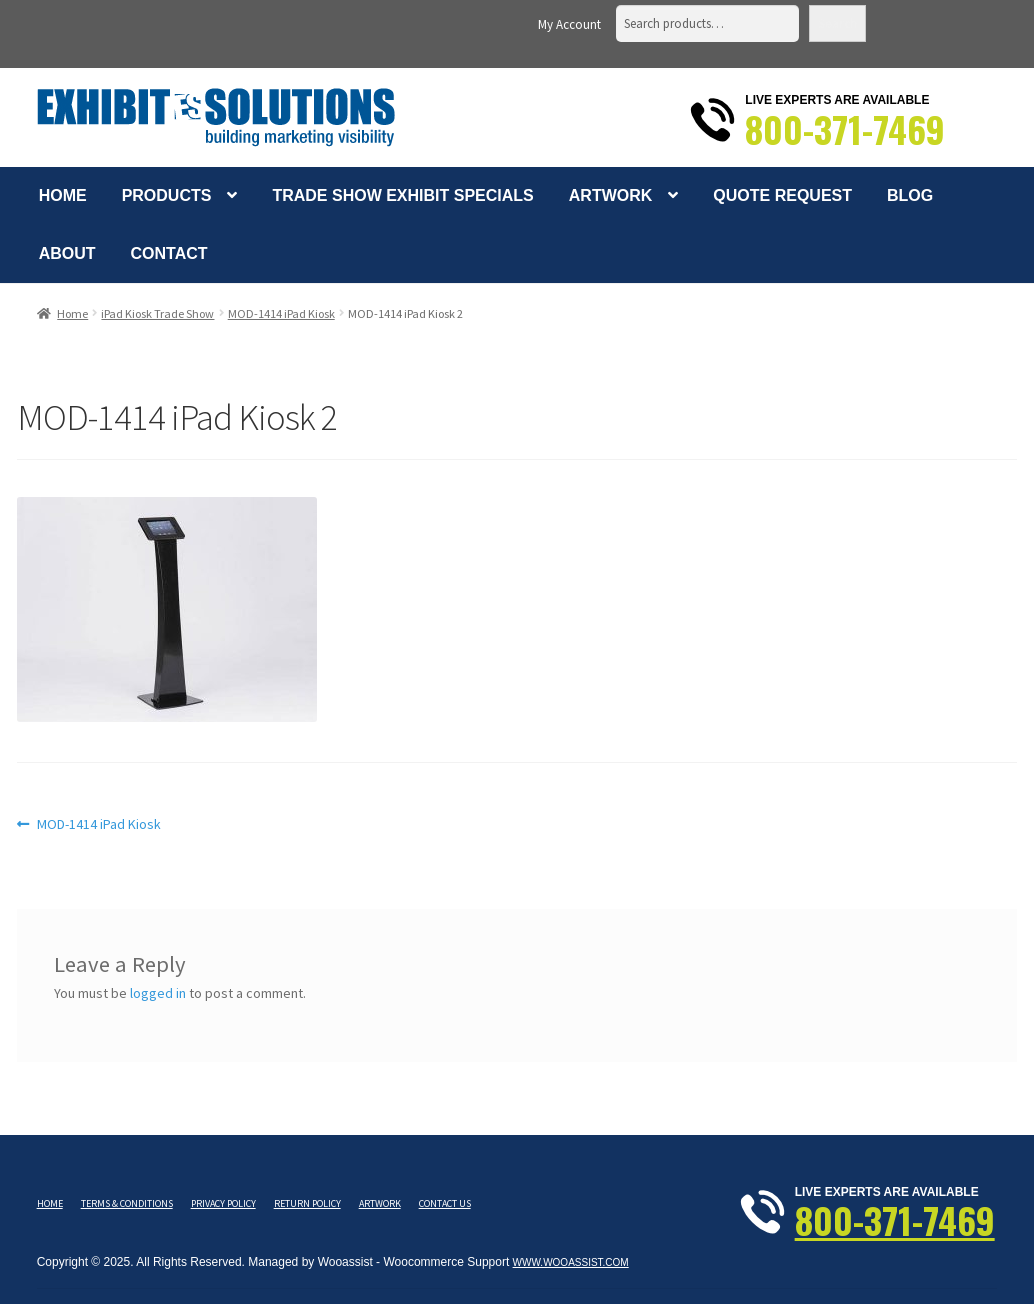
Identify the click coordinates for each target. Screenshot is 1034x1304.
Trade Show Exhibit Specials (402, 195)
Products (167, 195)
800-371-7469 (845, 129)
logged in (158, 993)
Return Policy (307, 1203)
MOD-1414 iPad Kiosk (281, 313)
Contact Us (445, 1203)
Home (63, 195)
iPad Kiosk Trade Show (157, 313)
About (67, 253)
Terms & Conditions (127, 1203)
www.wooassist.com (571, 1262)
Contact (169, 253)
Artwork (611, 195)
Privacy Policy (223, 1203)
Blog (910, 195)
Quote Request (782, 195)
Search (837, 23)
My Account (569, 24)
